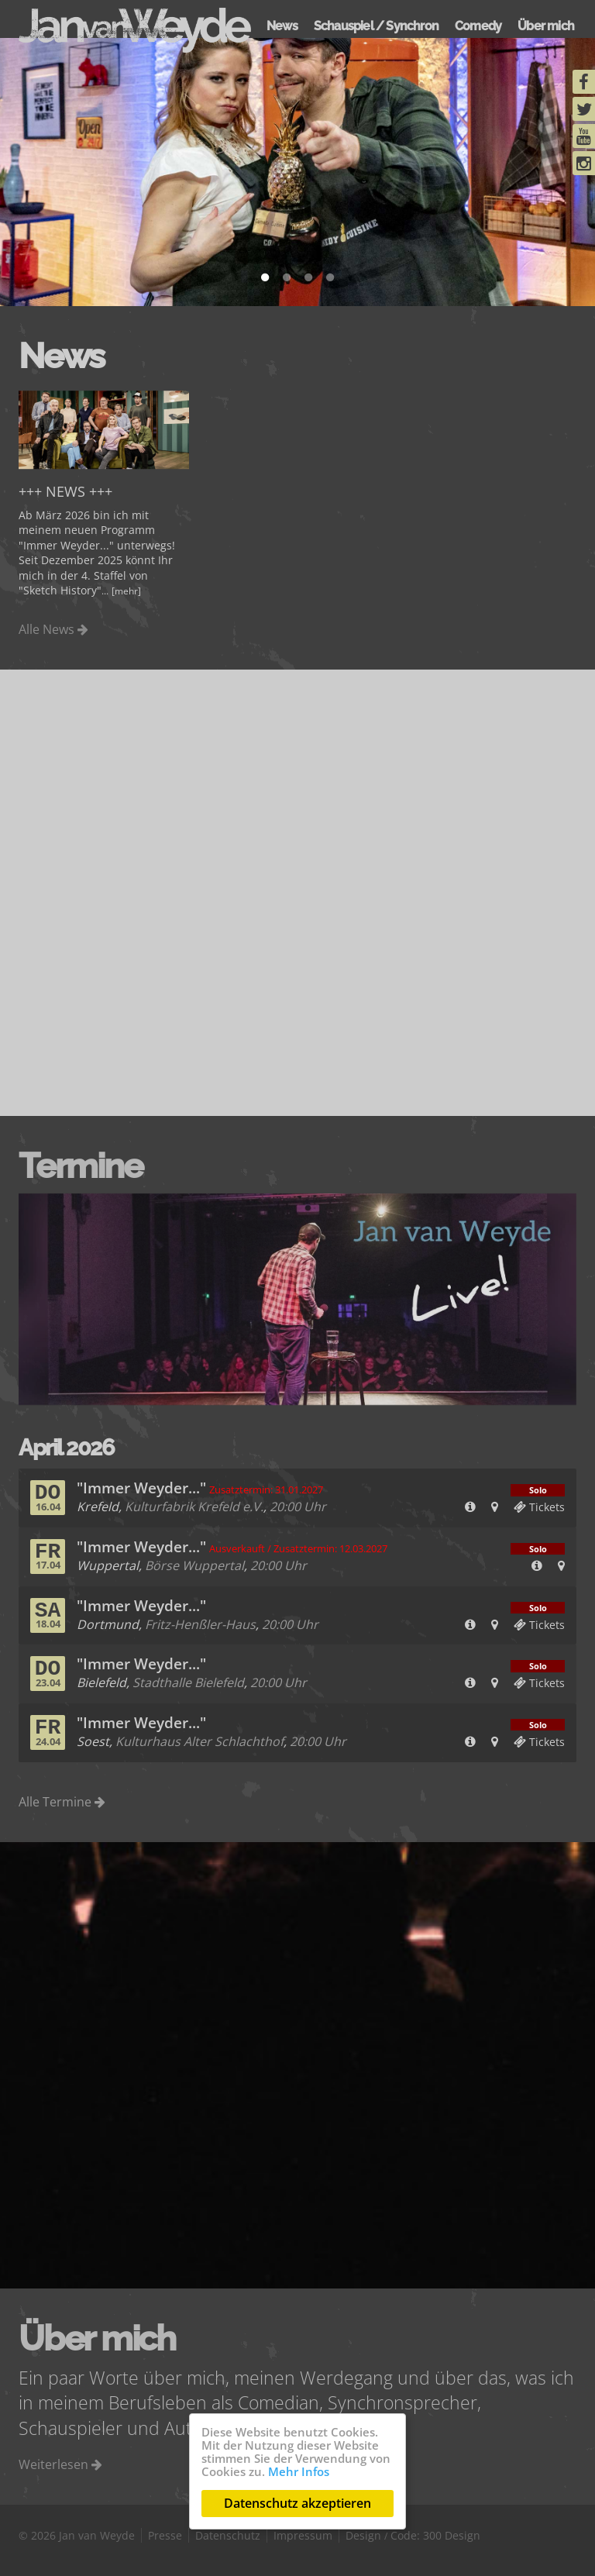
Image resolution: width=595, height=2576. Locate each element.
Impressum (302, 2535)
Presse (165, 2535)
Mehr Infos (298, 2471)
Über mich (546, 26)
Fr (47, 1556)
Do (47, 1497)
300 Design (451, 2535)
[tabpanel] (297, 172)
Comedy (478, 26)
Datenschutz (227, 2535)
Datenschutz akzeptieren (297, 2503)
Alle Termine (62, 1801)
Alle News (53, 629)
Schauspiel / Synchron (376, 26)
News (282, 26)
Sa (47, 1615)
